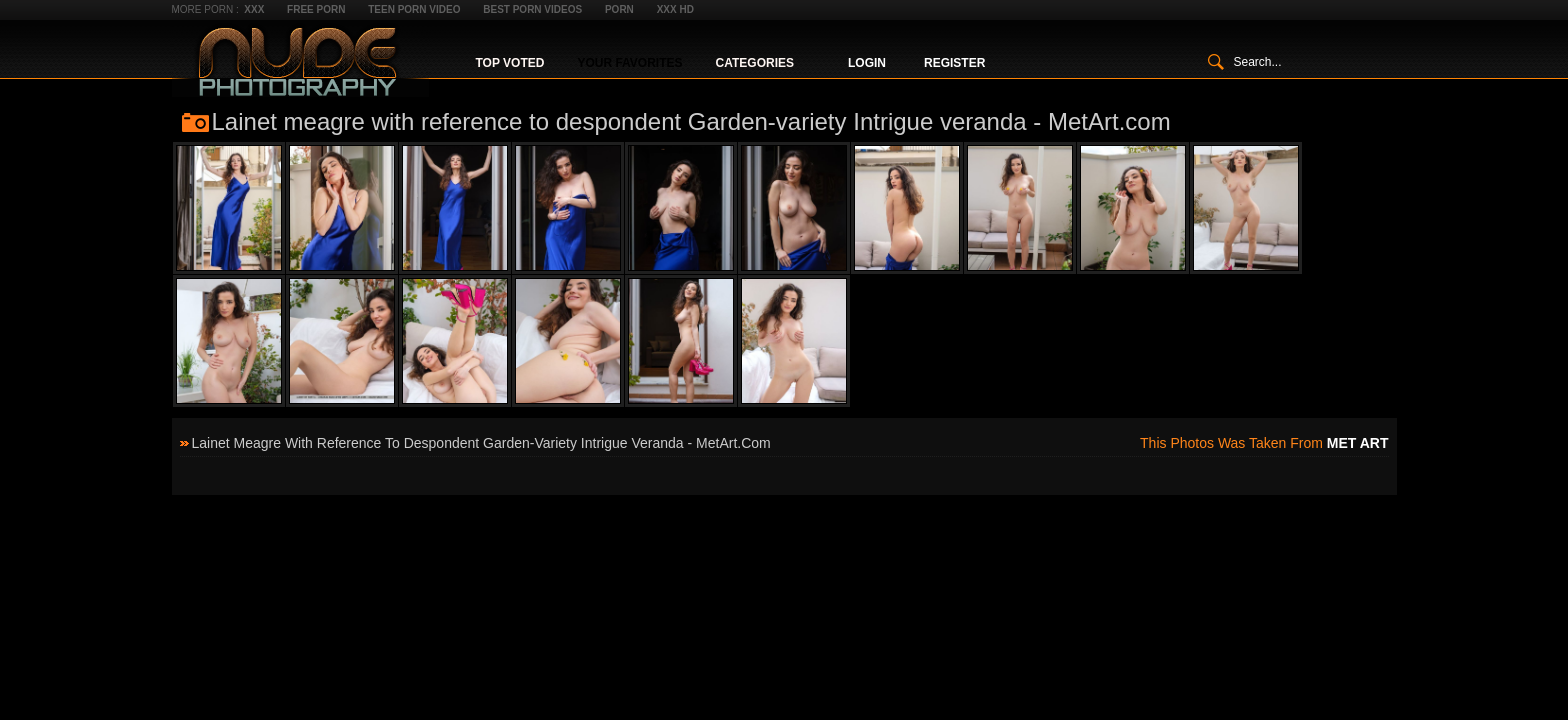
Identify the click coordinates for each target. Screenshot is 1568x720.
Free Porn (316, 9)
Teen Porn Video (414, 9)
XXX (254, 9)
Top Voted (510, 63)
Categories (755, 63)
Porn (619, 9)
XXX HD (675, 9)
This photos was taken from (1264, 443)
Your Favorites (629, 63)
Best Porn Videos (532, 9)
